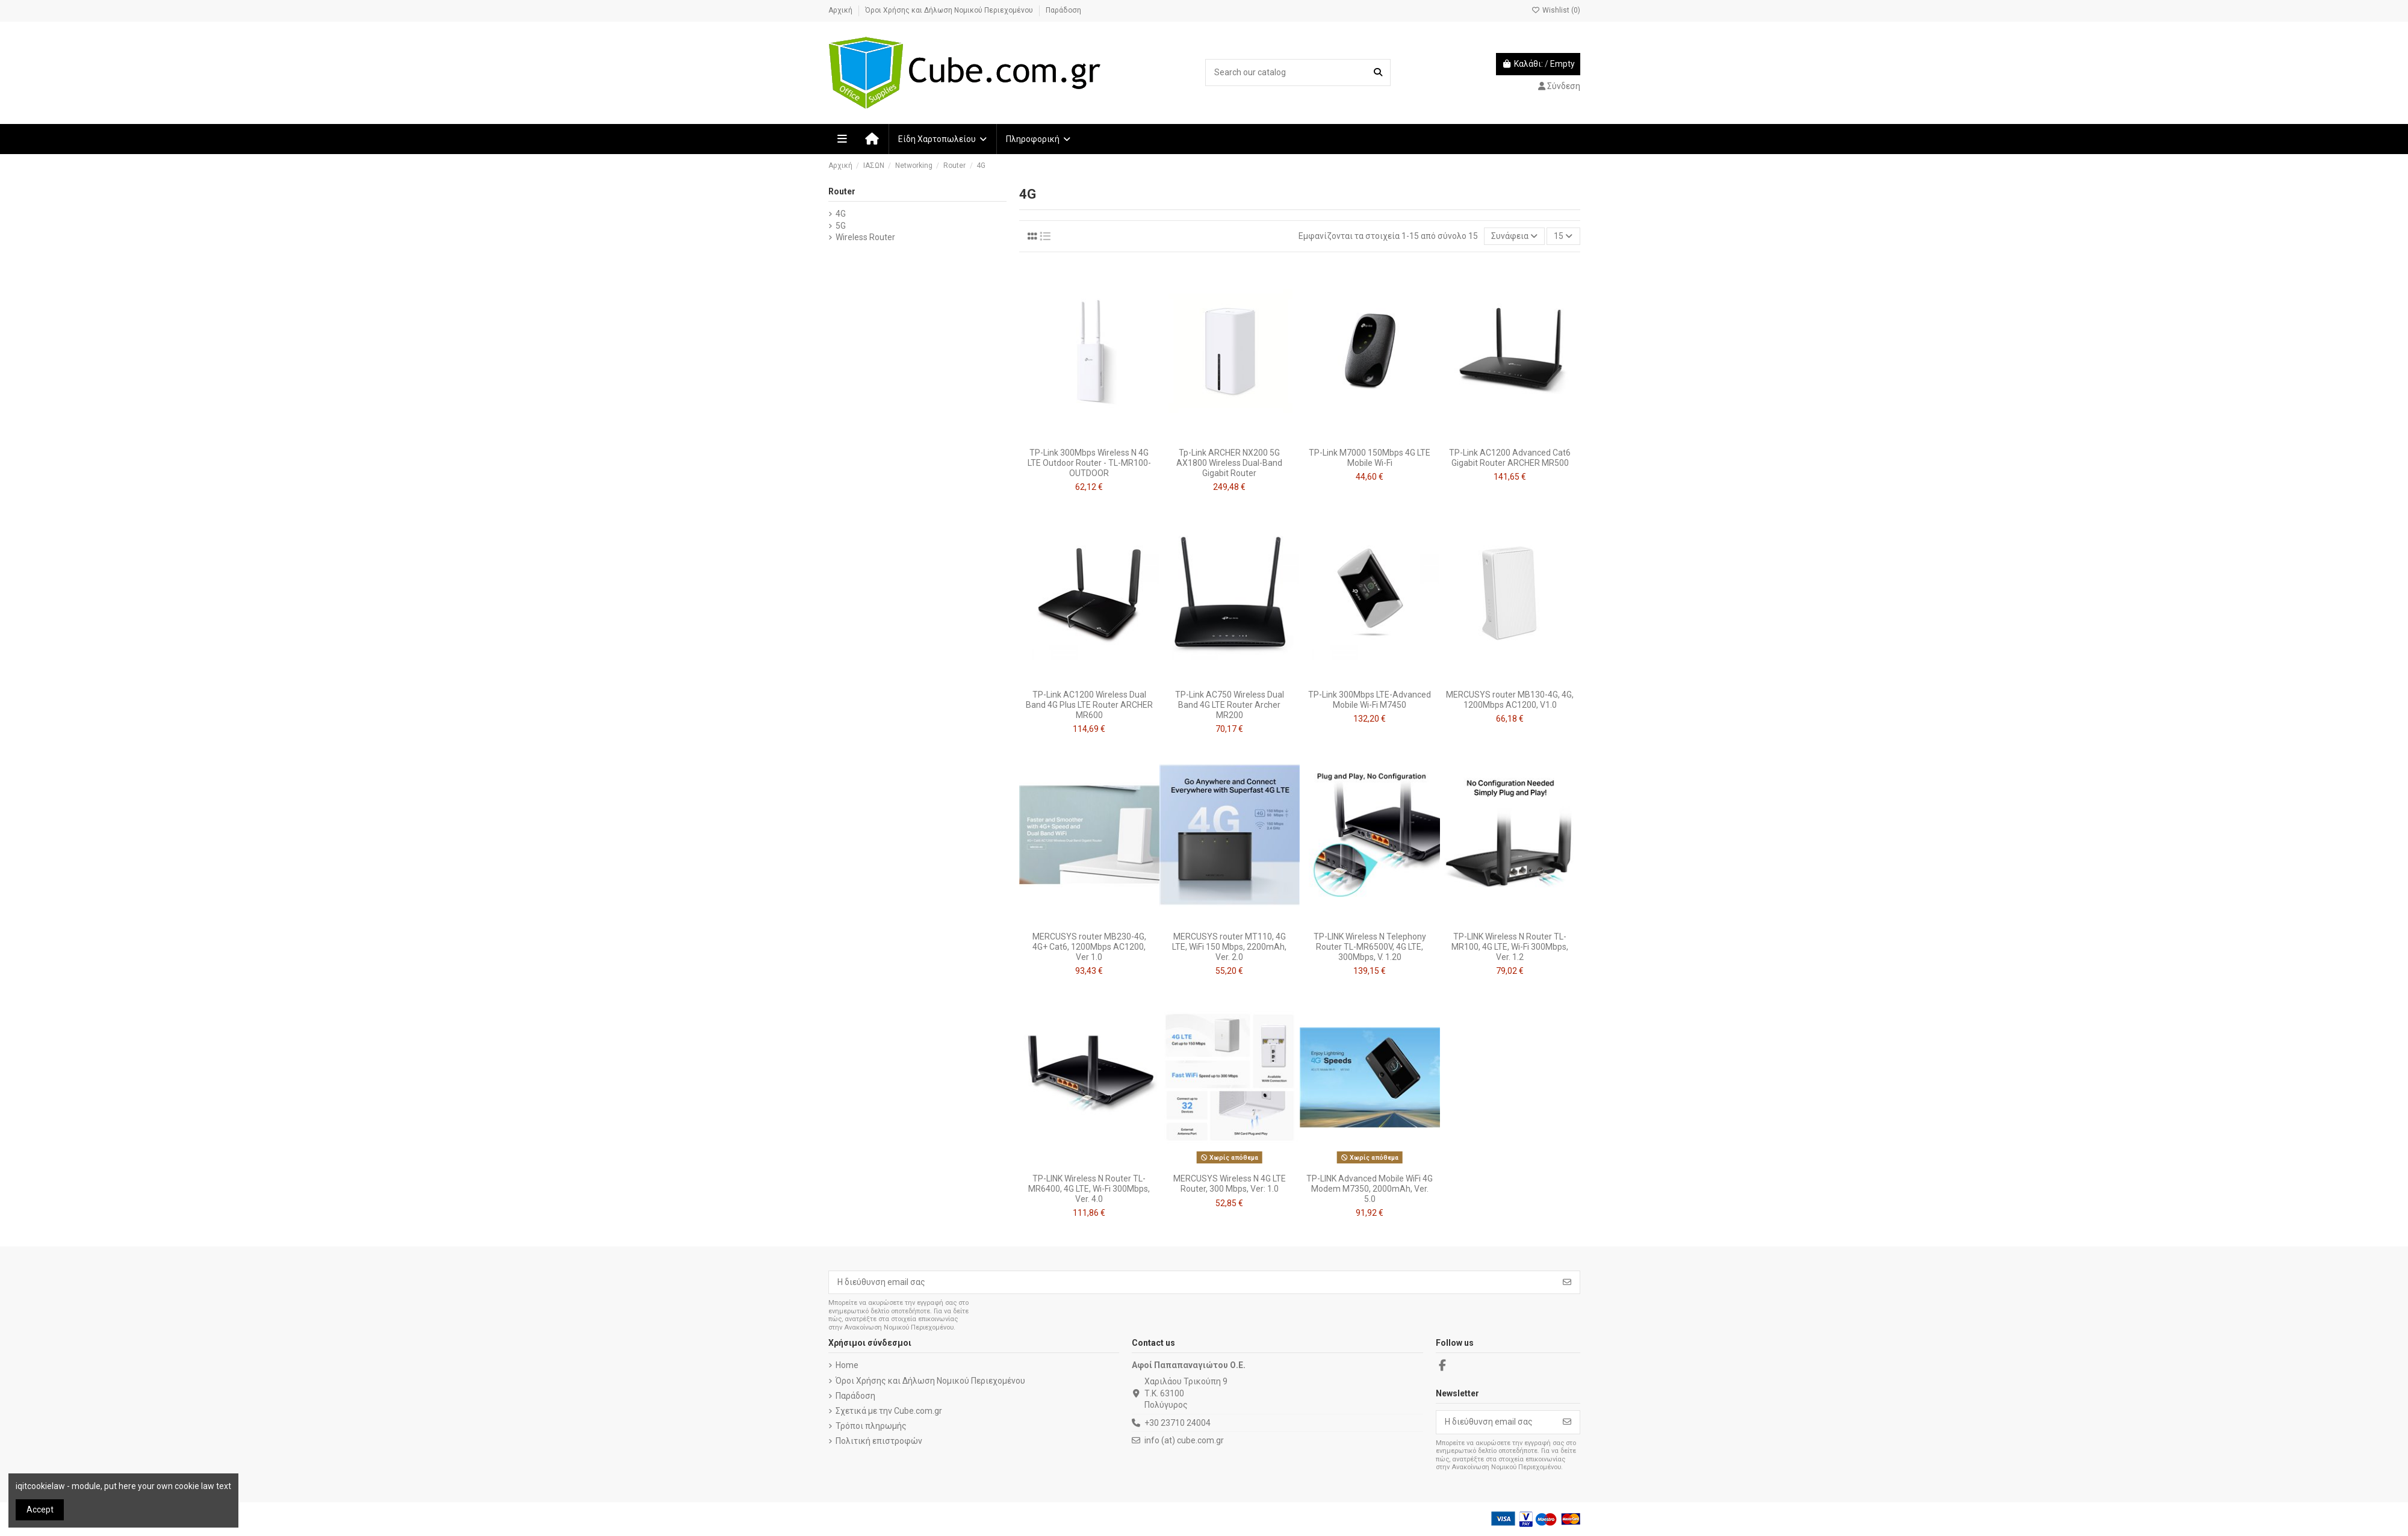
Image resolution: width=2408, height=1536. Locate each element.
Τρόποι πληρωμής (871, 1426)
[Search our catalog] (1378, 72)
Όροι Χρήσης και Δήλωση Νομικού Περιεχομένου (950, 10)
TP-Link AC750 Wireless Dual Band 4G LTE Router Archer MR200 (1229, 705)
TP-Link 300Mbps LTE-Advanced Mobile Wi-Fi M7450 (1369, 700)
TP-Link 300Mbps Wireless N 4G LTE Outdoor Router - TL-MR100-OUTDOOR (1089, 463)
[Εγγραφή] (1567, 1282)
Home (847, 1365)
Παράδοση (1063, 10)
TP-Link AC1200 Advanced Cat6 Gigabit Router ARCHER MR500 (1510, 458)
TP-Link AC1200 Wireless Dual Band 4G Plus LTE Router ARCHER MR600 (1089, 705)
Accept (40, 1509)
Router (841, 191)
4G (841, 213)
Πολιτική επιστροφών (879, 1441)
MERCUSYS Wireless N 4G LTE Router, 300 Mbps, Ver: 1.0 (1229, 1184)
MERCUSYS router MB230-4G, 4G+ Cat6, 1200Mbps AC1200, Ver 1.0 (1089, 947)
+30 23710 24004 (1177, 1423)
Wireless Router (865, 237)
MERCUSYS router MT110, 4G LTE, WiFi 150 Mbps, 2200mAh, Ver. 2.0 (1229, 947)
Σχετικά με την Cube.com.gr (889, 1411)
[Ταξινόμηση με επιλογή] (1514, 236)
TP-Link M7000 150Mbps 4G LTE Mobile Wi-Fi (1369, 458)
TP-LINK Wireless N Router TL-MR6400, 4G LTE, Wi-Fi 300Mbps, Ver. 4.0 (1089, 1189)
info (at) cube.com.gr (1184, 1440)
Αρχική (841, 10)
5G (841, 226)
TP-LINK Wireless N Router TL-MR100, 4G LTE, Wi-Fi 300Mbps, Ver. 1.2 (1509, 947)
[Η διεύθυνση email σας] (1192, 1282)
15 (1563, 236)
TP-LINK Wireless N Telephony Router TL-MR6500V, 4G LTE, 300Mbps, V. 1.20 (1370, 947)
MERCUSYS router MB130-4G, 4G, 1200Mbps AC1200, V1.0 (1510, 700)
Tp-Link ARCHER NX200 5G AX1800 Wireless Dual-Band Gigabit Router (1229, 463)
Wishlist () (1555, 10)
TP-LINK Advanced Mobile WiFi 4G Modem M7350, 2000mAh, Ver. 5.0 (1369, 1189)
